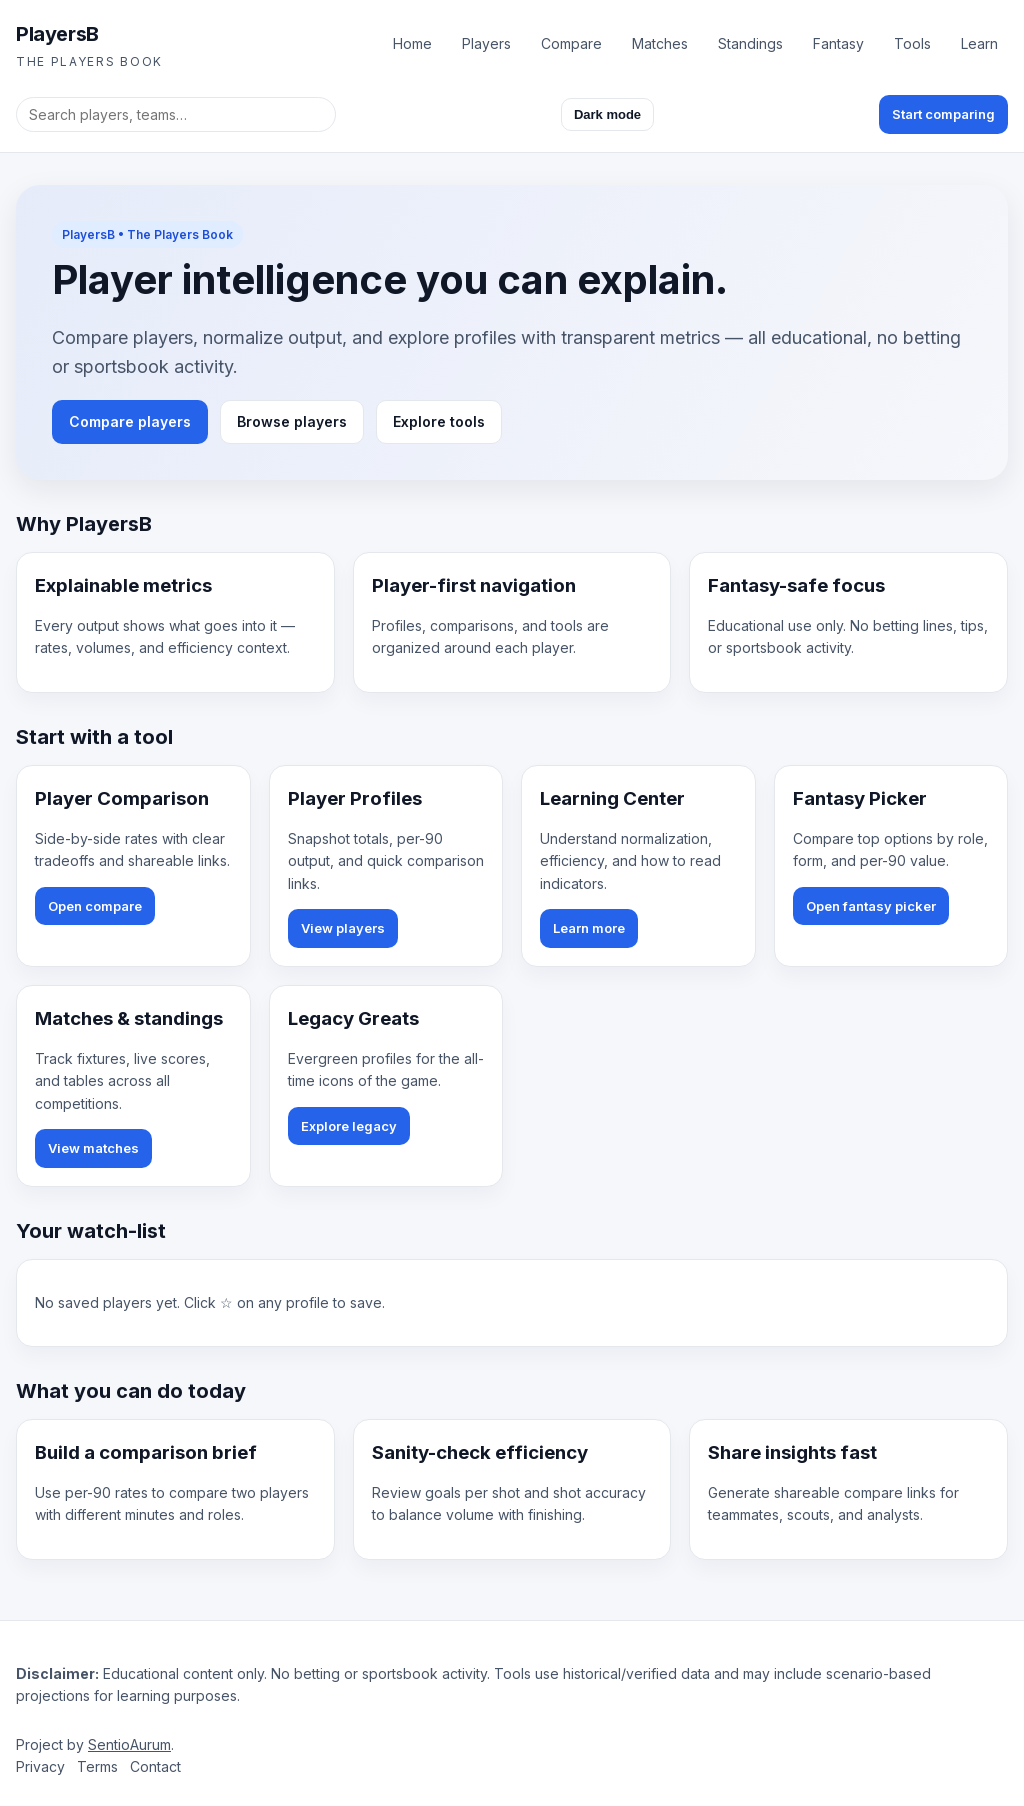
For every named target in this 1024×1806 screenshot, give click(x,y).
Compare (571, 43)
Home (412, 43)
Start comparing (943, 114)
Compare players (130, 421)
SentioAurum (129, 1744)
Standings (750, 43)
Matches (660, 43)
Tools (912, 43)
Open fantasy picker (871, 906)
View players (343, 928)
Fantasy (838, 43)
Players (486, 43)
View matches (93, 1148)
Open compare (95, 906)
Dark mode (607, 114)
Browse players (292, 421)
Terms (97, 1766)
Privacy (40, 1766)
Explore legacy (349, 1126)
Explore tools (439, 421)
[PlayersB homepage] (89, 44)
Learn (979, 43)
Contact (155, 1766)
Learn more (589, 928)
